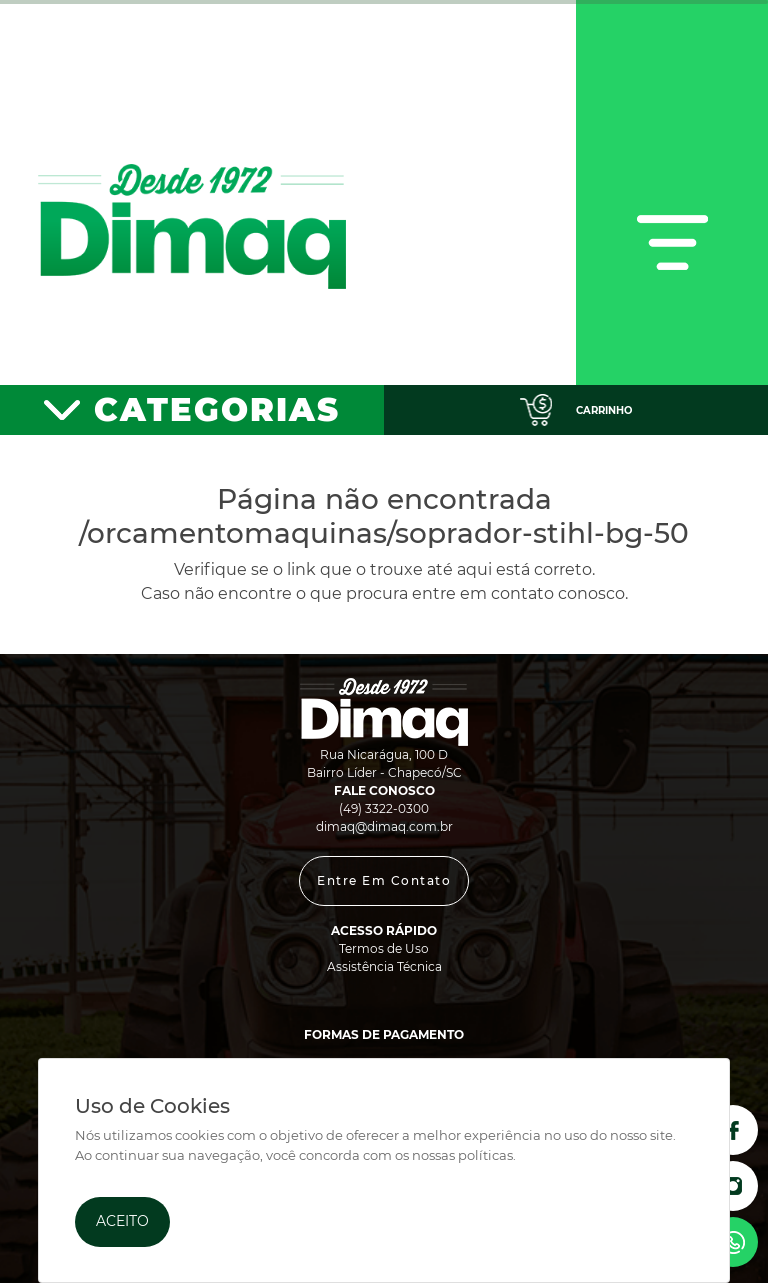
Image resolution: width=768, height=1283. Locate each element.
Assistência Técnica (384, 966)
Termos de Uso (384, 948)
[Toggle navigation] (672, 192)
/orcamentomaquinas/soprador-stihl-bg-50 (384, 533)
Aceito (122, 1221)
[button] (384, 881)
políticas (485, 1155)
